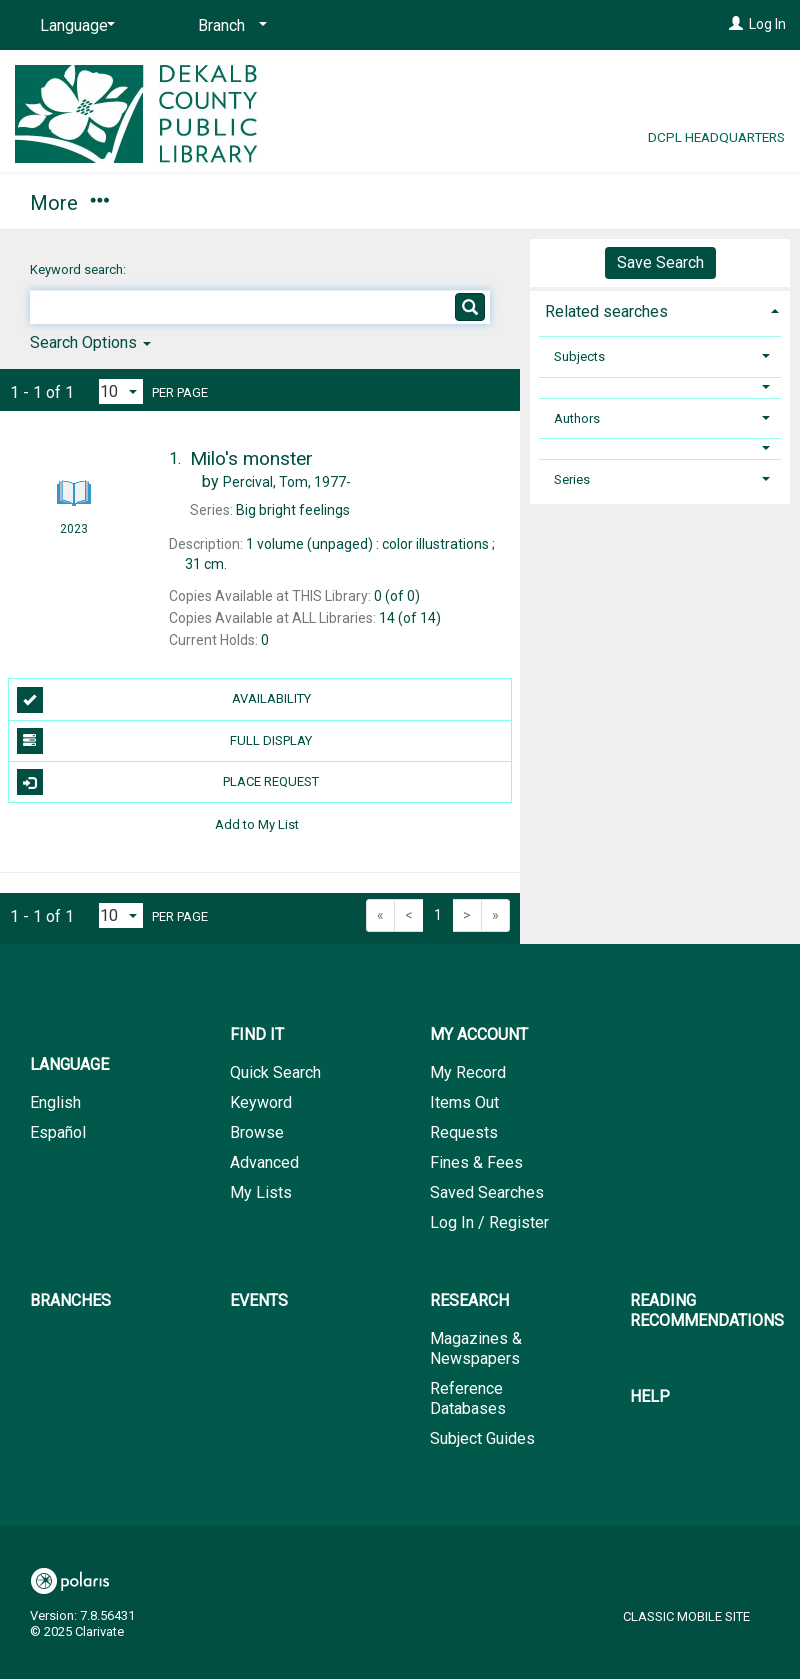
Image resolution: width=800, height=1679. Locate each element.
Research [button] (469, 1300)
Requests (464, 1132)
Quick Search (275, 1072)
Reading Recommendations (707, 1310)
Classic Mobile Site (686, 1616)
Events (523, 200)
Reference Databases (468, 1398)
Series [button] (572, 479)
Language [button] (69, 1064)
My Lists (261, 1192)
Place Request (168, 782)
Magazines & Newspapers (476, 1348)
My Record (468, 1072)
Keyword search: (79, 269)
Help (650, 1396)
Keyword (261, 1102)
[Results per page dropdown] (121, 391)
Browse (257, 1132)
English (55, 1102)
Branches (392, 200)
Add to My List (257, 823)
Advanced (264, 1162)
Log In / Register (489, 1222)
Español (58, 1132)
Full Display (165, 741)
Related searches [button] (606, 311)
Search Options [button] (90, 342)
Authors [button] (577, 418)
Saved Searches (487, 1192)
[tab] (660, 309)
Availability (164, 700)
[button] (660, 387)
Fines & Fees (476, 1162)
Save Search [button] (660, 262)
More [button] (652, 203)
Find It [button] (67, 200)
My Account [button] (227, 200)
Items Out (464, 1102)
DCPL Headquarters (716, 137)
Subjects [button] (579, 356)
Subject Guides (482, 1438)
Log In (767, 24)
